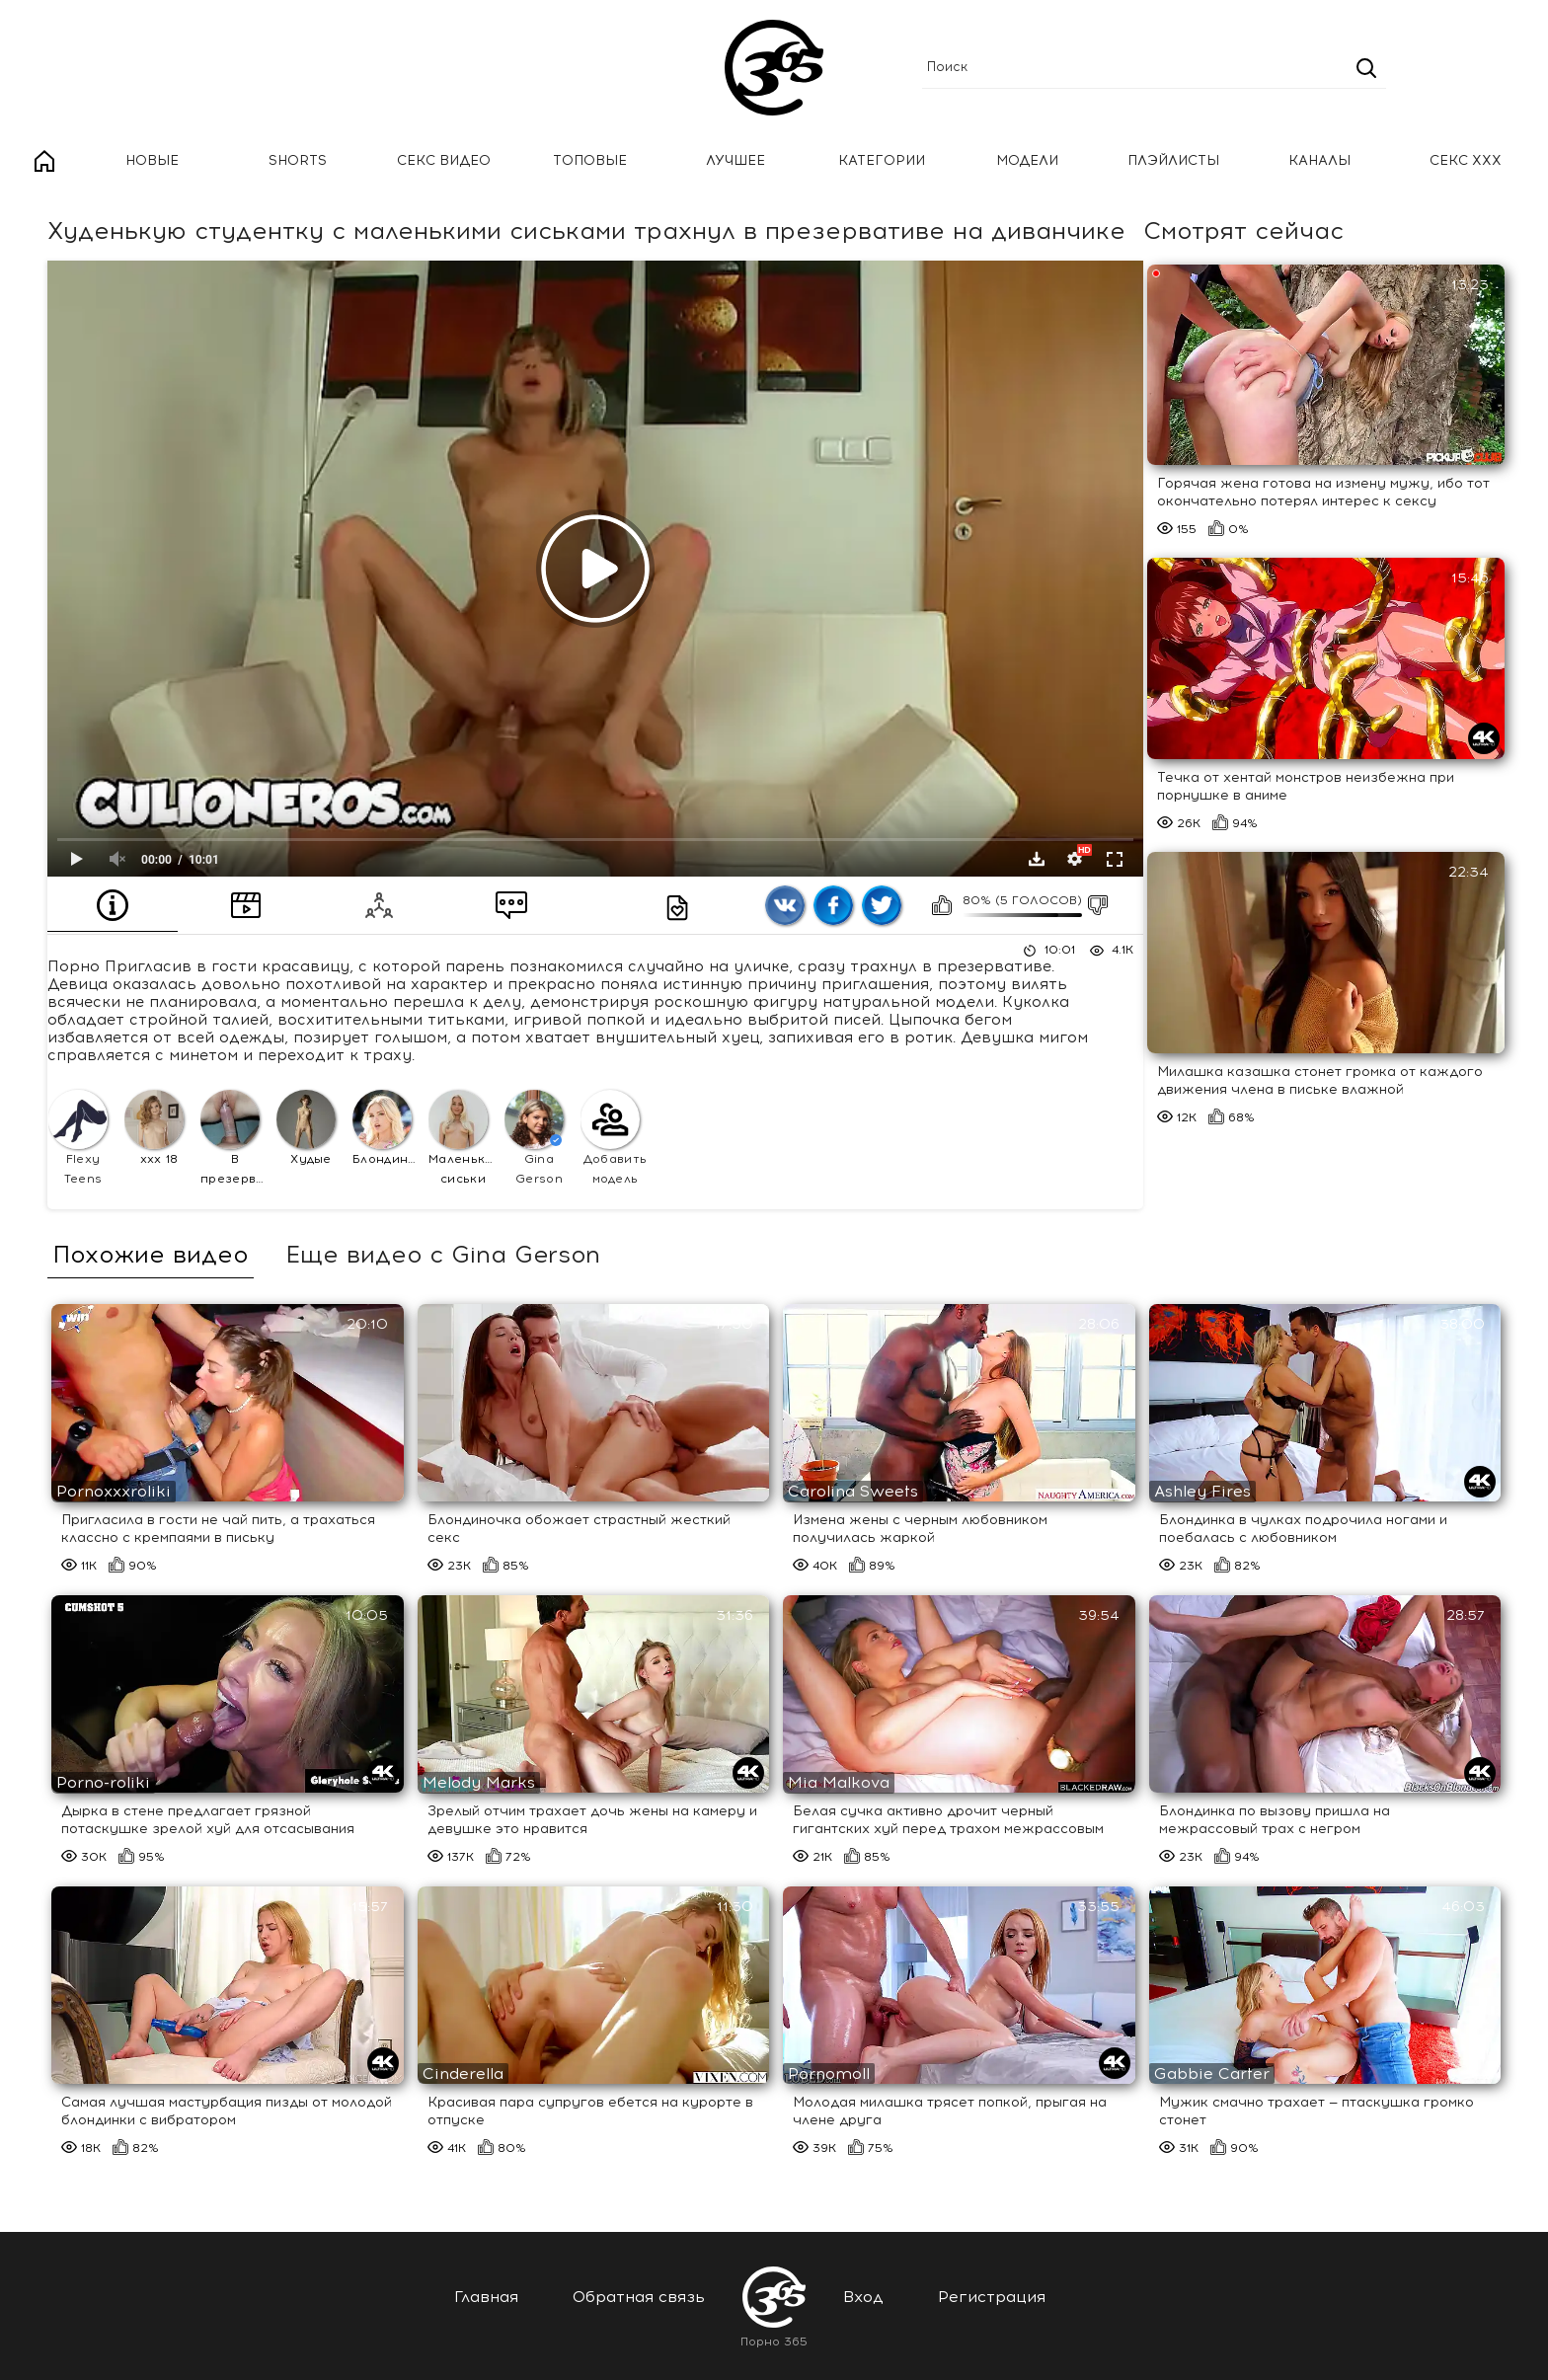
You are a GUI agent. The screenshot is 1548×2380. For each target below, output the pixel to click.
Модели (1027, 160)
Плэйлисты (1173, 160)
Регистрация (991, 2296)
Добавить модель (613, 1138)
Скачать (1037, 859)
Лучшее (735, 160)
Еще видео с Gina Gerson (442, 1254)
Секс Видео (444, 160)
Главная (44, 161)
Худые (306, 1128)
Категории (881, 160)
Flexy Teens (78, 1138)
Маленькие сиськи (463, 1138)
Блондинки (387, 1128)
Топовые (590, 160)
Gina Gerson (534, 1138)
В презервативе (235, 1138)
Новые (152, 160)
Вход (863, 2296)
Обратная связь (639, 2296)
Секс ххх (1466, 160)
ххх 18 (154, 1128)
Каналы (1319, 160)
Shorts (298, 160)
